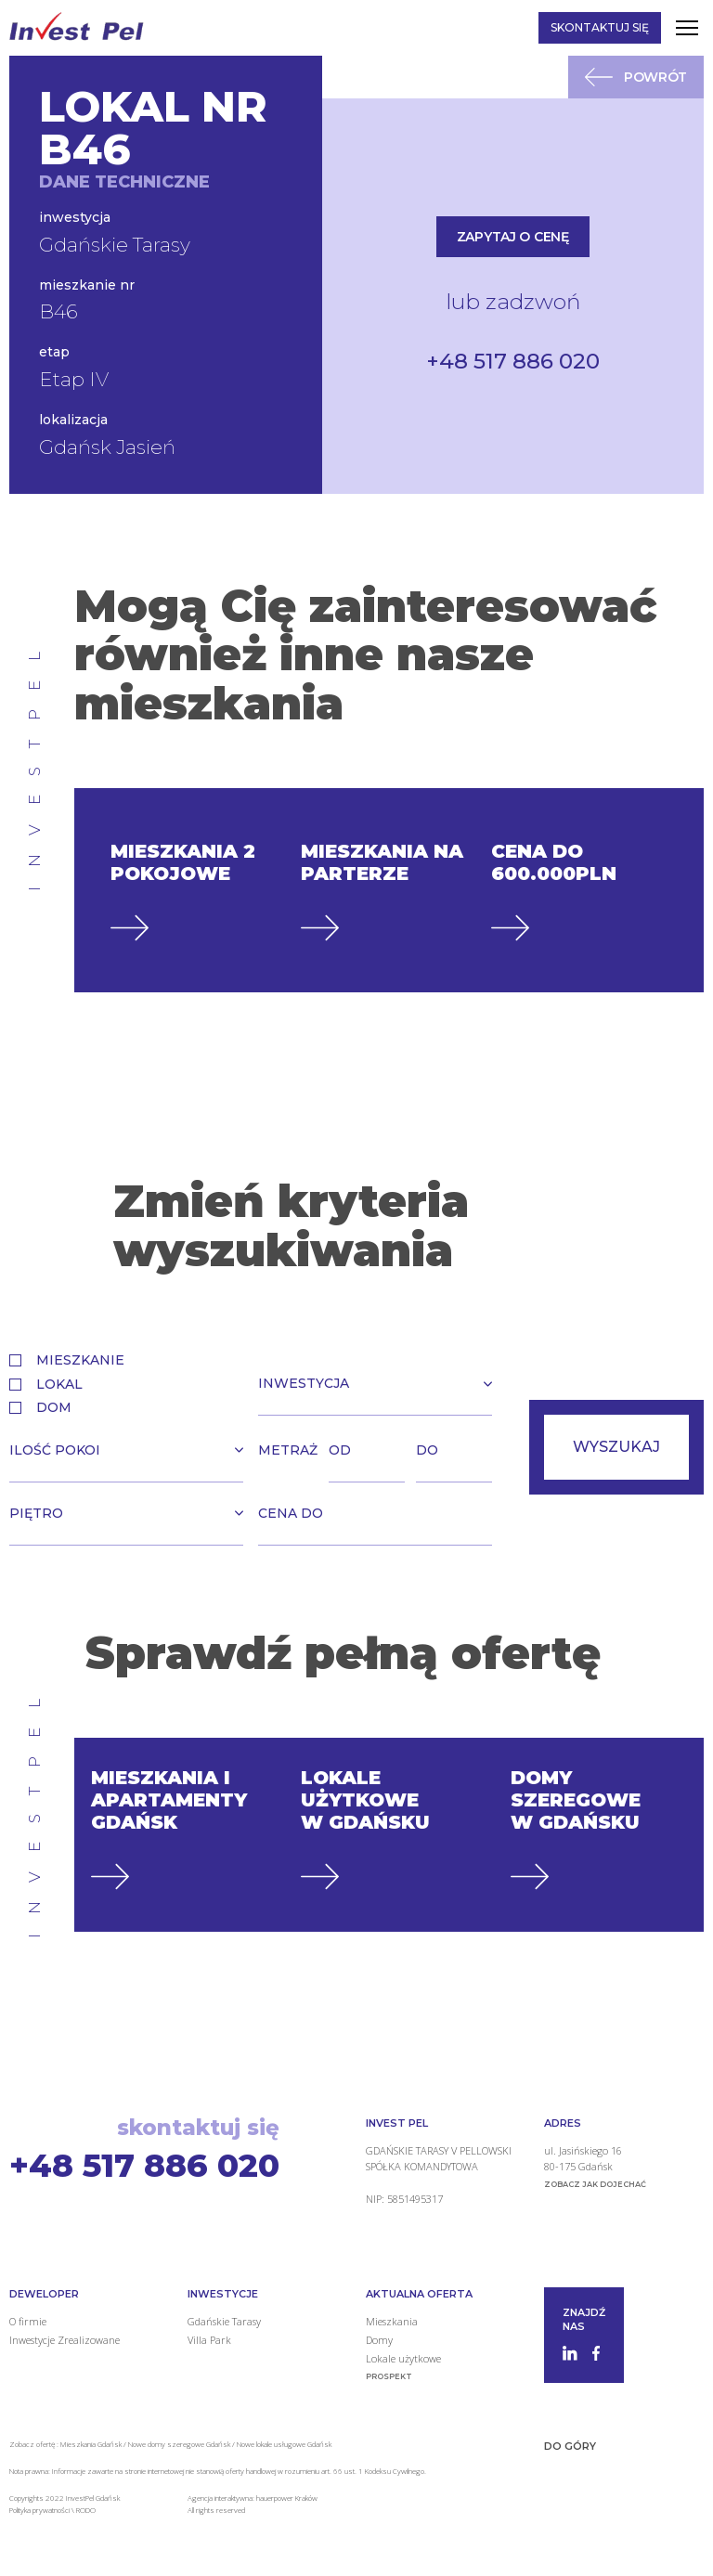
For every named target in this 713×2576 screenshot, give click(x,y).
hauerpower (274, 2497)
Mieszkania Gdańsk (91, 2443)
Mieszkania (392, 2320)
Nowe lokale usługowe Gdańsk (284, 2443)
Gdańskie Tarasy (224, 2320)
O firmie (27, 2320)
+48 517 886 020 (513, 361)
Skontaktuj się (600, 27)
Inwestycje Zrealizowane (64, 2339)
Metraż (288, 1449)
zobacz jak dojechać (595, 2182)
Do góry (570, 2445)
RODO (86, 2508)
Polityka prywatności (40, 2508)
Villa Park (209, 2339)
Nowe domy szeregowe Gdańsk (179, 2443)
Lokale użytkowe (403, 2357)
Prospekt (389, 2374)
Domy (379, 2339)
